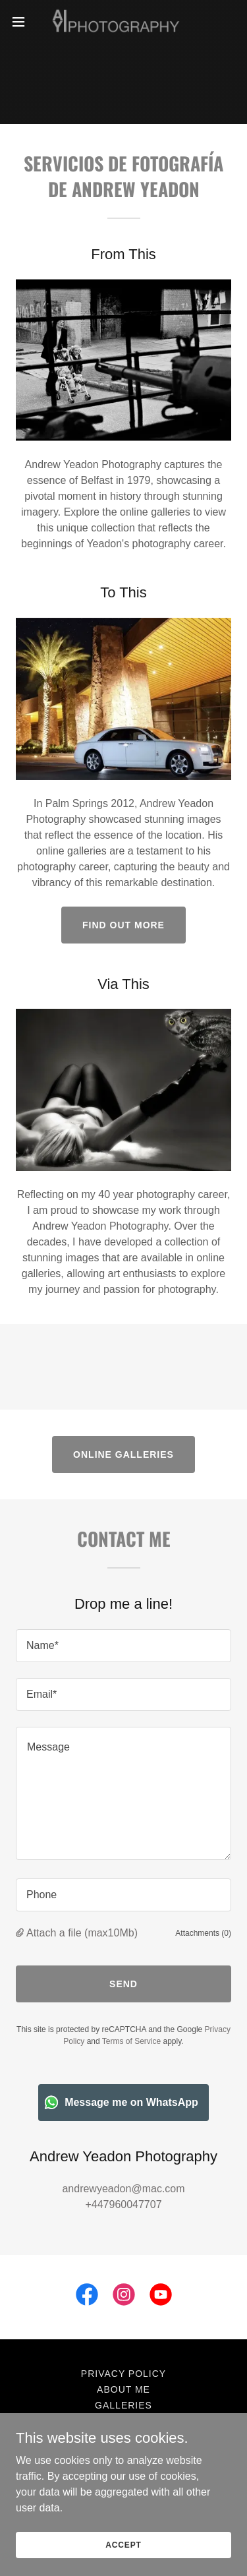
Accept (123, 2544)
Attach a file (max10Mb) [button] (82, 1932)
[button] (23, 22)
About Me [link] (123, 2389)
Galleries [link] (123, 2405)
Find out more (123, 925)
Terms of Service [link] (131, 2041)
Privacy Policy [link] (123, 2373)
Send (123, 1984)
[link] (123, 21)
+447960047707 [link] (123, 2204)
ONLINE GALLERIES (123, 1454)
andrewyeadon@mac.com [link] (123, 2188)
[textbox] (123, 1645)
